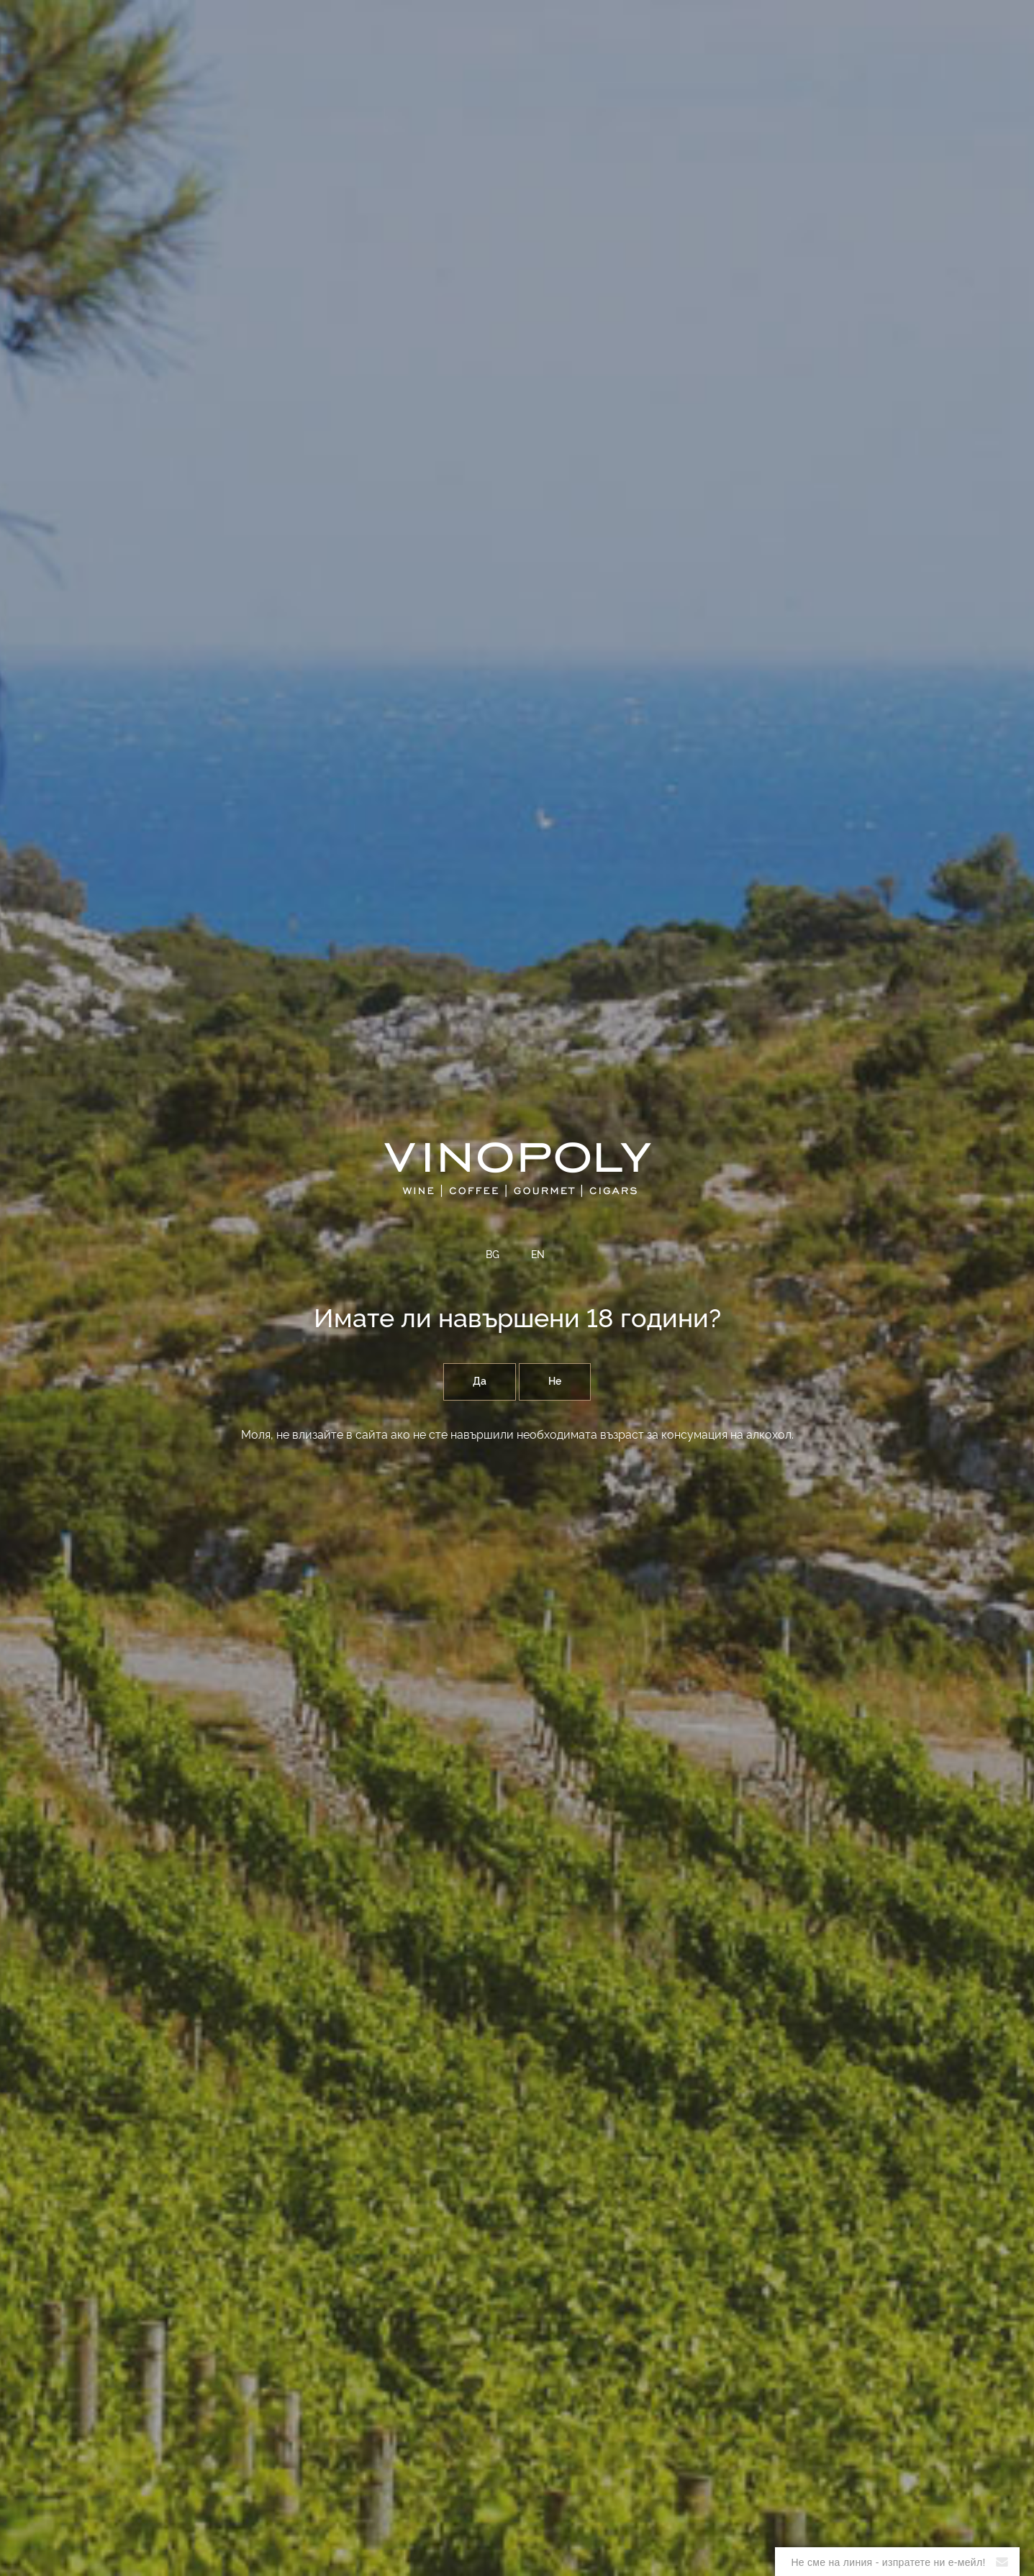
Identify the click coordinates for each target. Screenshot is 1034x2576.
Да (479, 1382)
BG (492, 1255)
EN (538, 1255)
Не (554, 1382)
